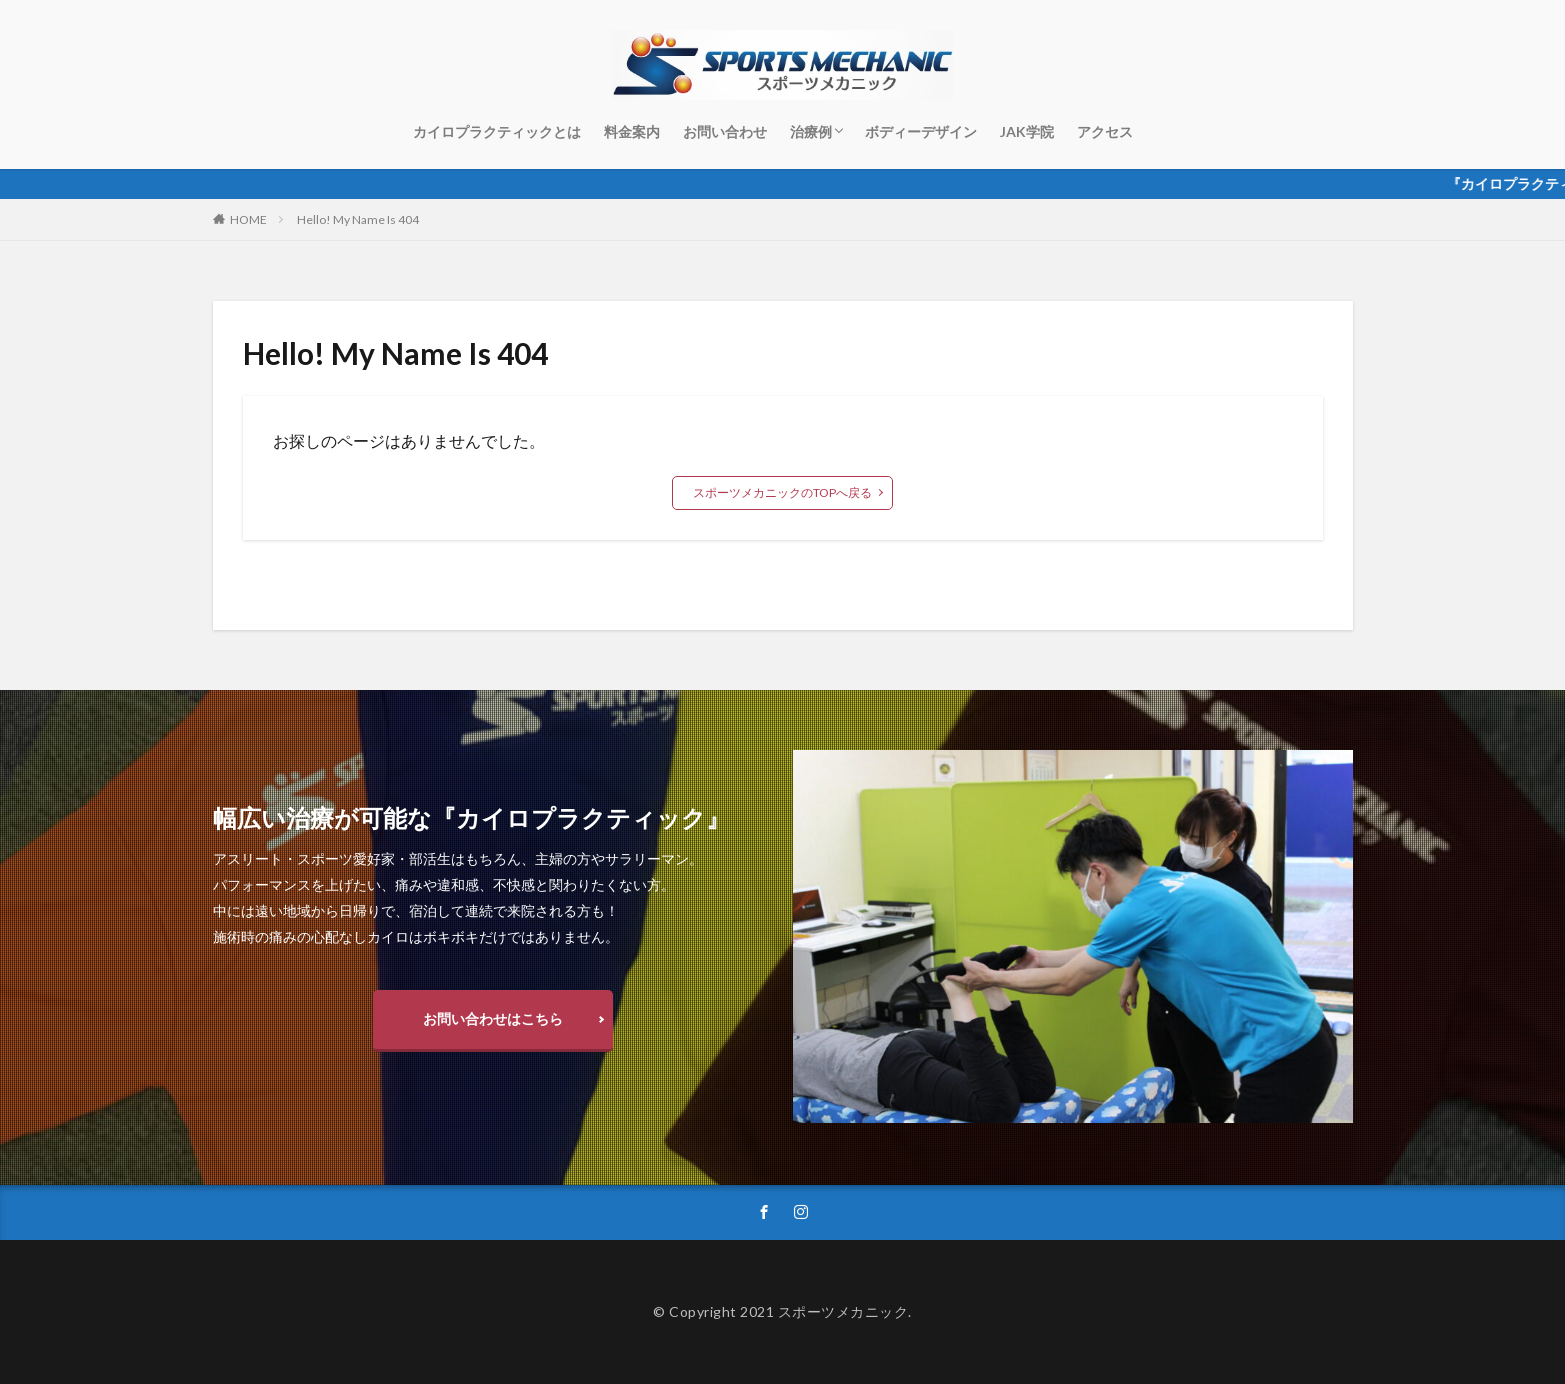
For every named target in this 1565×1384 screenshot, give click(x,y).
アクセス (1105, 131)
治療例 (811, 131)
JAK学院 (1027, 131)
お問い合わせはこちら (493, 1018)
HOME (248, 219)
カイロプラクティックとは (497, 131)
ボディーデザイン (921, 131)
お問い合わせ (725, 131)
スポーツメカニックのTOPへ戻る (782, 492)
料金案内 (632, 131)
